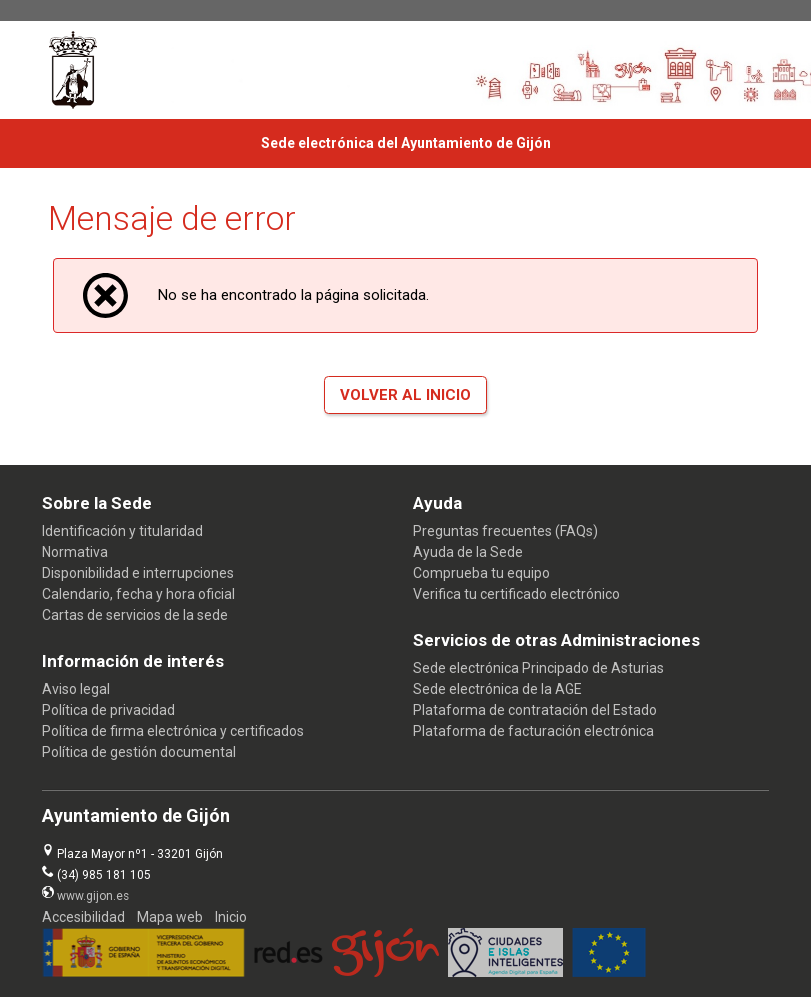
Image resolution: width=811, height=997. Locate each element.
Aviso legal (76, 689)
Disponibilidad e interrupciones (138, 573)
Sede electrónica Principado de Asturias (538, 668)
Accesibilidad (83, 917)
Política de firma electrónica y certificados (173, 731)
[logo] (98, 70)
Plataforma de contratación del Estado (535, 710)
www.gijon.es (93, 896)
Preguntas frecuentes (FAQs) (505, 531)
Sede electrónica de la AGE (497, 689)
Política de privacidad (108, 710)
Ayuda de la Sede (468, 552)
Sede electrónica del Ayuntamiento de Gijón (406, 143)
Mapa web (170, 917)
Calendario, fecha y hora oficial (138, 594)
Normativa (75, 552)
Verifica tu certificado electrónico (516, 594)
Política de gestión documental (139, 752)
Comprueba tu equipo (481, 573)
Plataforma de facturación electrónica (533, 731)
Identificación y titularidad (122, 531)
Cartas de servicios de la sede (135, 615)
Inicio (231, 917)
